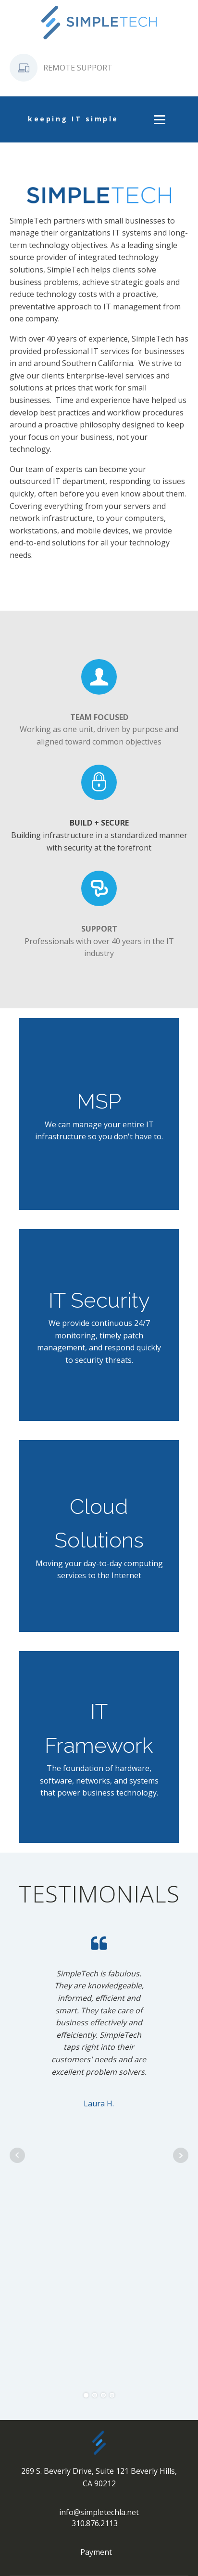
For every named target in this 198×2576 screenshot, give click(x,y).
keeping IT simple (73, 118)
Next (180, 2155)
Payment (96, 2552)
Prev (17, 2155)
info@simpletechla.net (99, 2512)
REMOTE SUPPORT (77, 67)
